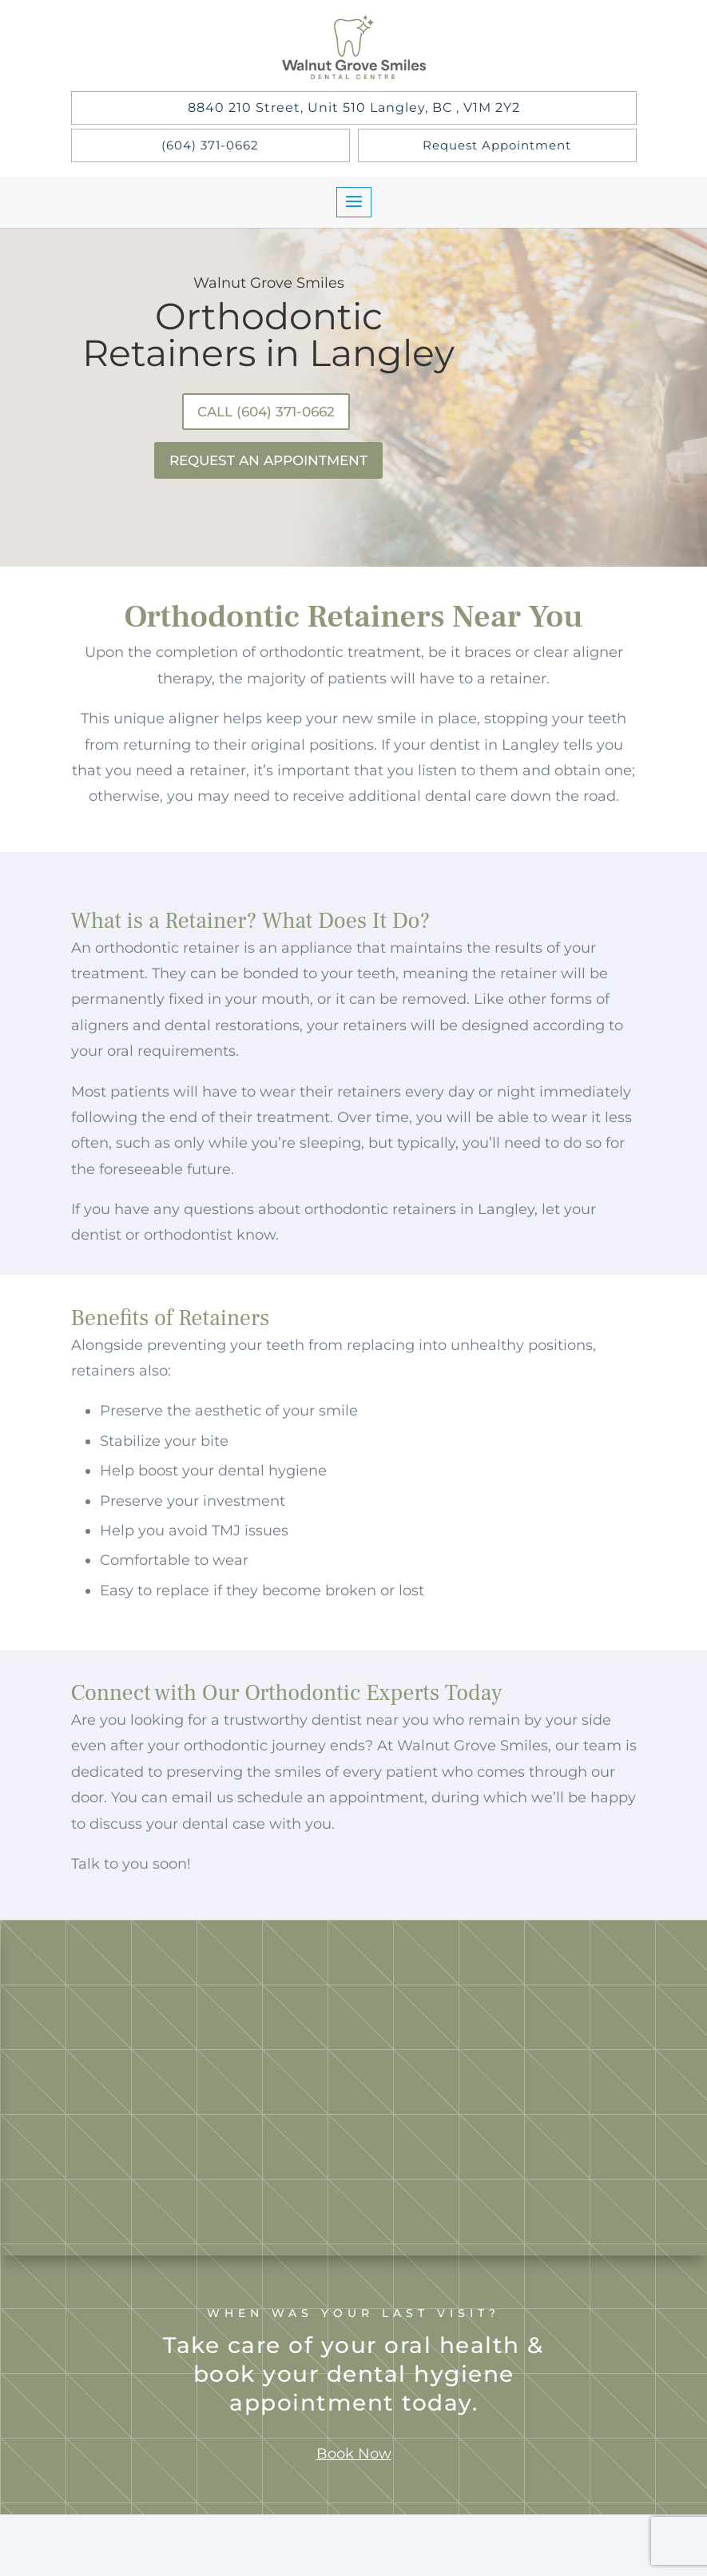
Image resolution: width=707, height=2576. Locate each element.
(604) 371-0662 (210, 145)
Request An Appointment (268, 466)
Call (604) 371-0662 (262, 413)
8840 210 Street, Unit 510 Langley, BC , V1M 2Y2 (354, 107)
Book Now (353, 2466)
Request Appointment (497, 145)
